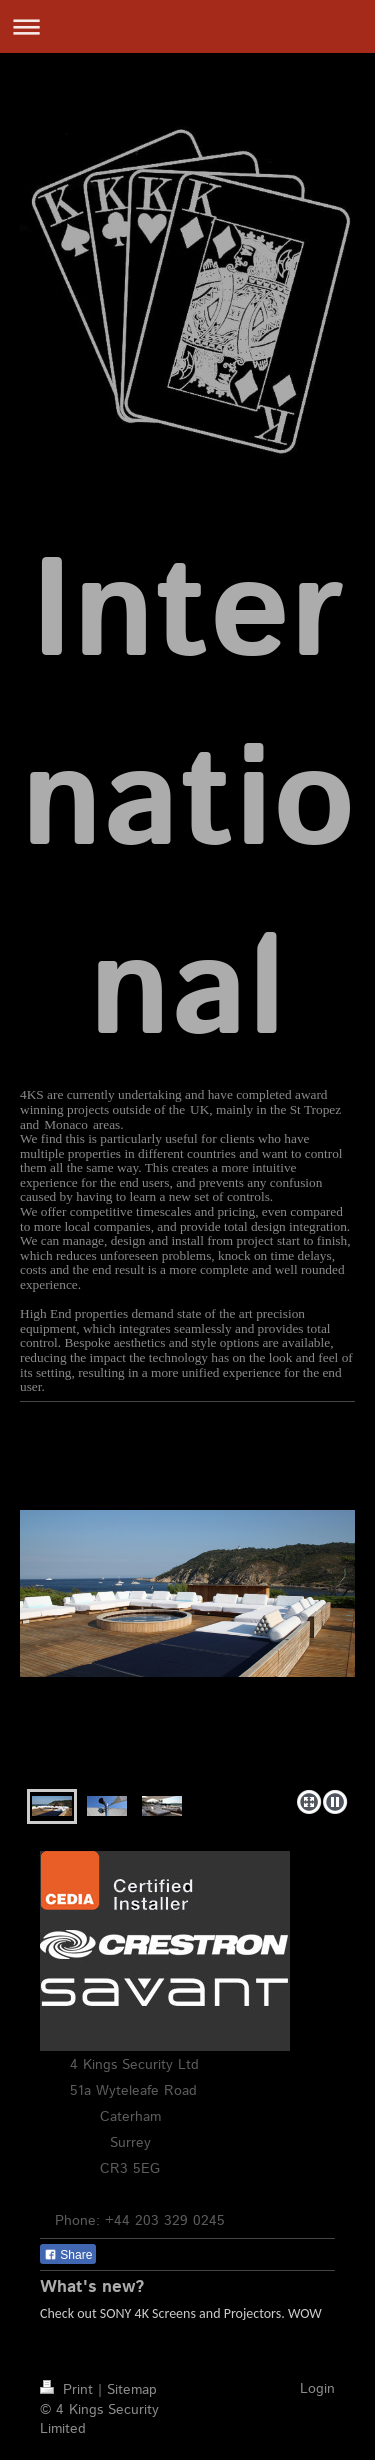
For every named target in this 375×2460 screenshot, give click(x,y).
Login (317, 2389)
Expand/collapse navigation (187, 26)
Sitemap (132, 2390)
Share (68, 2255)
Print (69, 2390)
